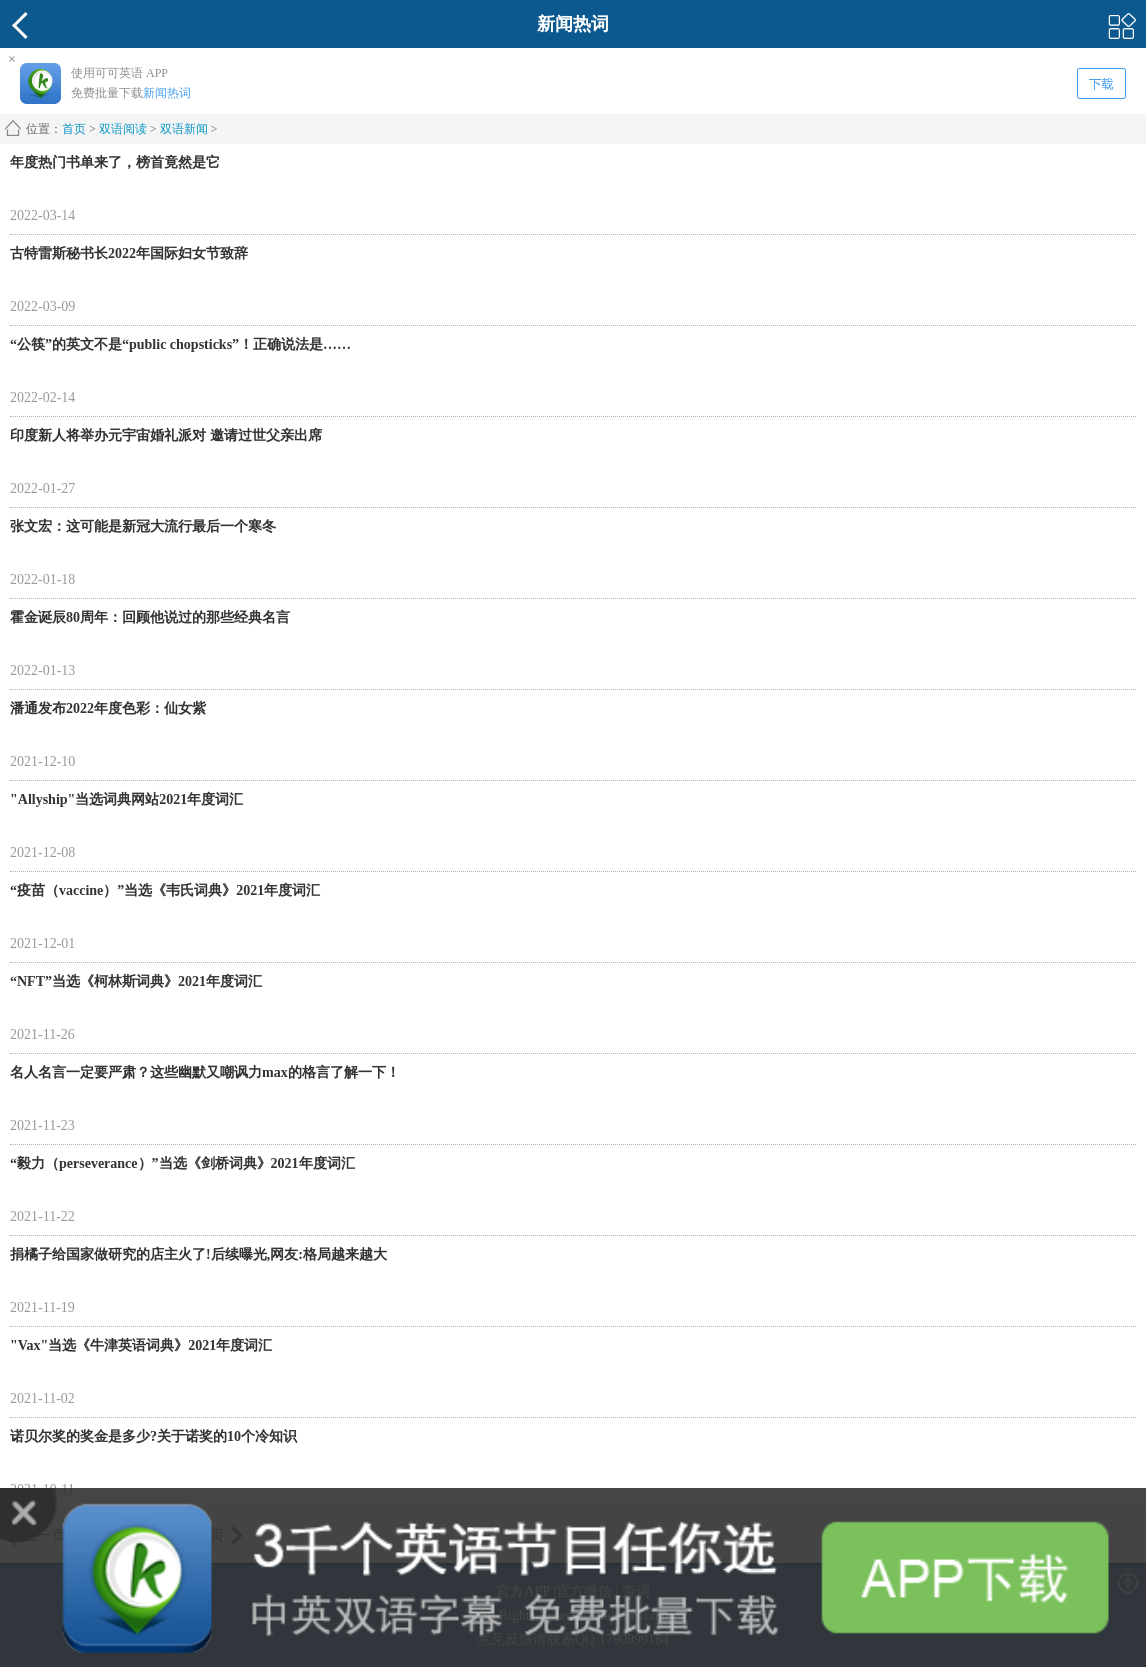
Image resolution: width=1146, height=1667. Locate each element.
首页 (74, 129)
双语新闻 (184, 129)
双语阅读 (123, 129)
